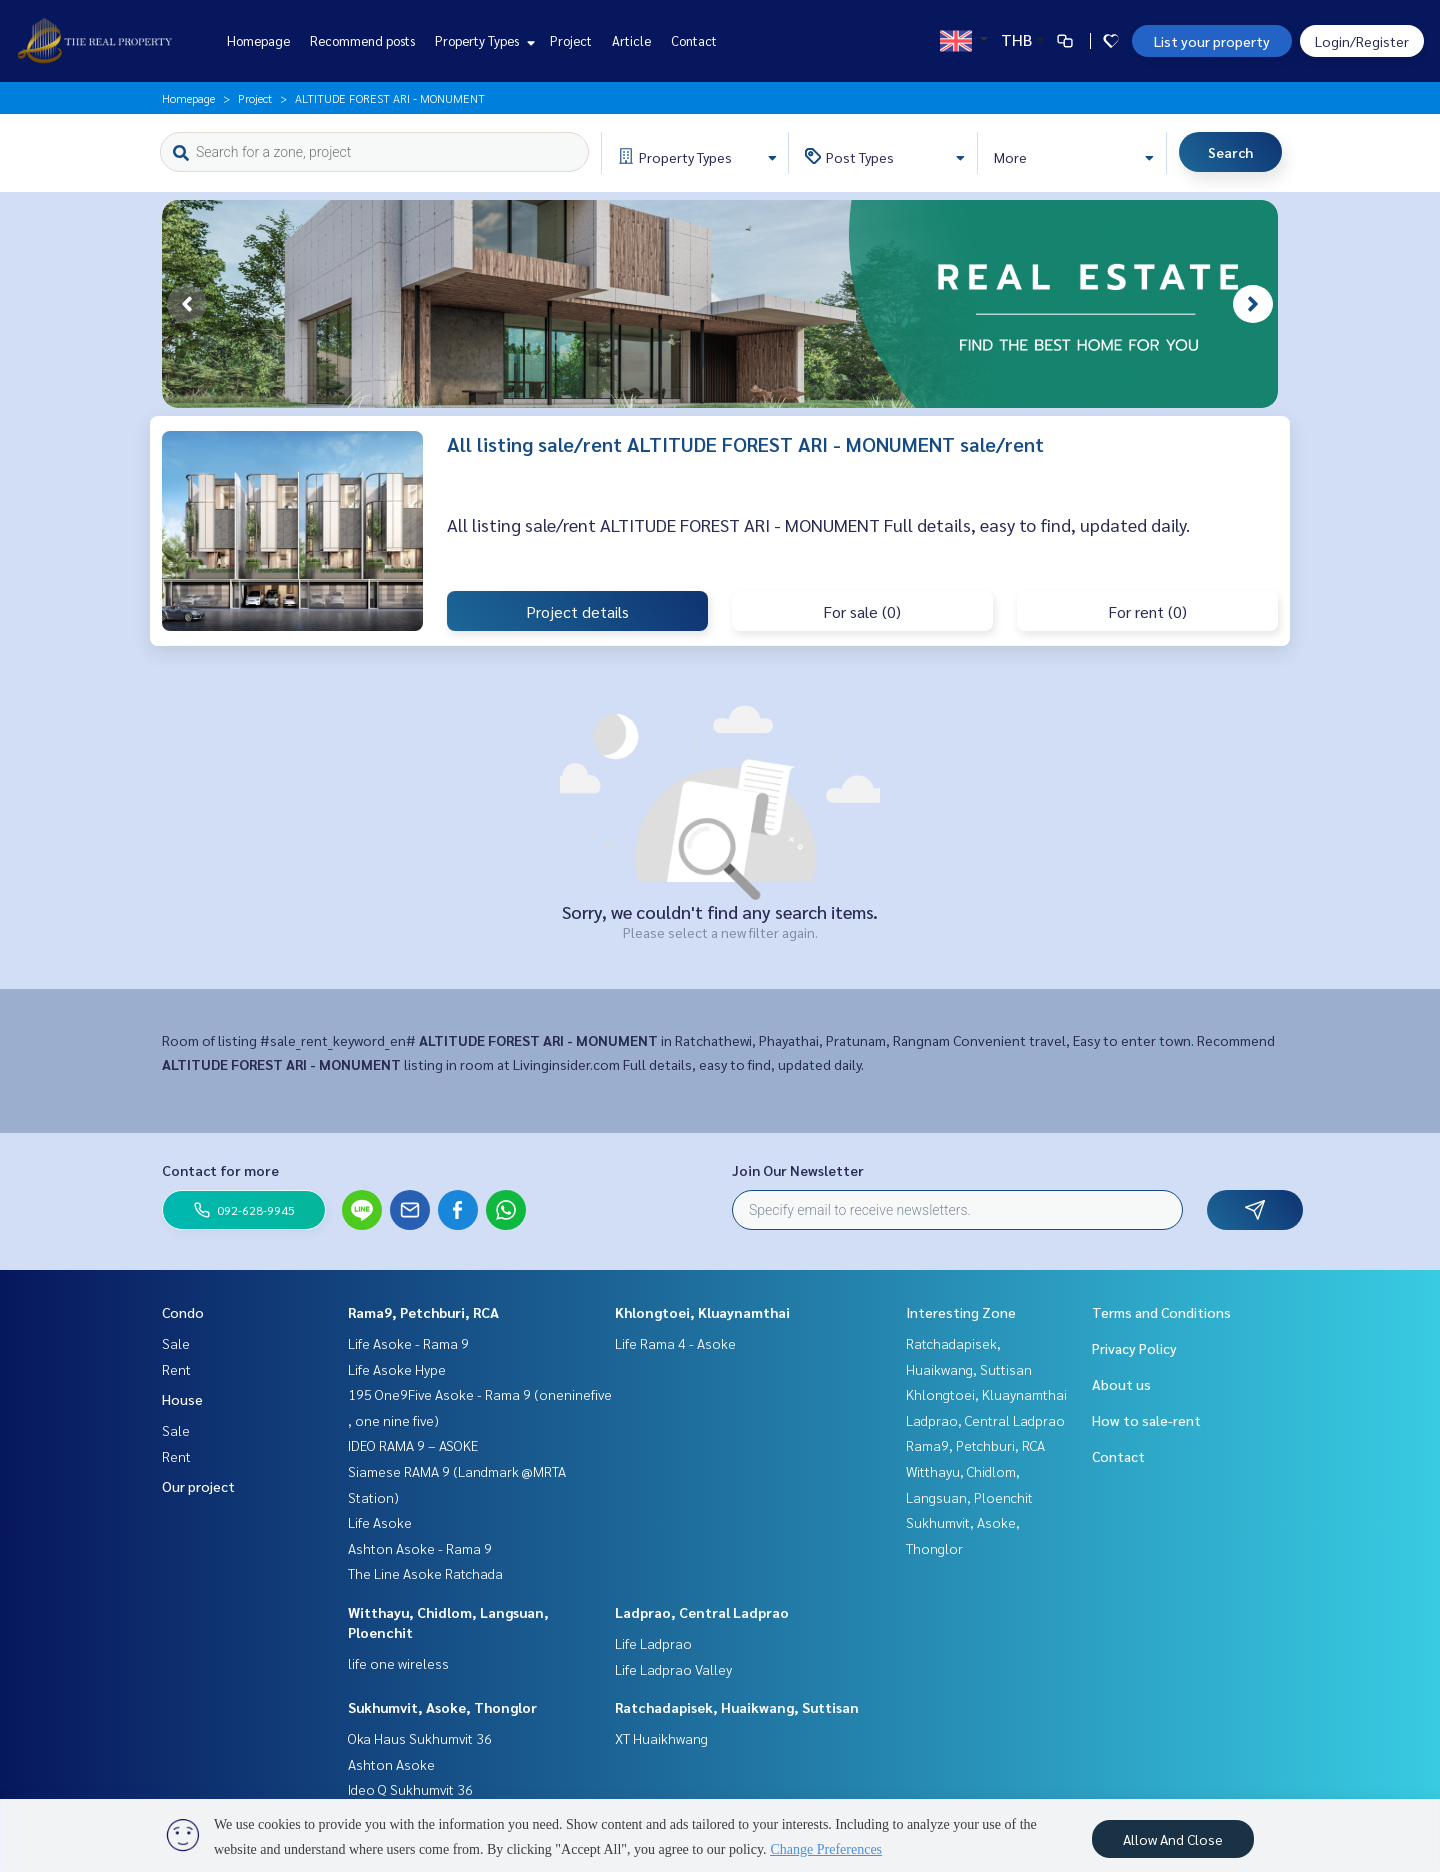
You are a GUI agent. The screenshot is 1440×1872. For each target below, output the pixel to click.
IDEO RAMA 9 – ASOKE (413, 1445)
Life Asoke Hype (397, 1369)
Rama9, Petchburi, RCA (423, 1312)
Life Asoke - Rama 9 (408, 1343)
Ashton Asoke (391, 1764)
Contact (694, 40)
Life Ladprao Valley (673, 1669)
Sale (176, 1343)
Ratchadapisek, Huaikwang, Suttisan (737, 1707)
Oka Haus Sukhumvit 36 (420, 1738)
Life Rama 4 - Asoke (675, 1343)
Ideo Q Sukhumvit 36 (410, 1789)
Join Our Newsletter (798, 1170)
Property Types (482, 40)
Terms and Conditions (1161, 1312)
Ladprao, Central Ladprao (702, 1612)
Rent (176, 1369)
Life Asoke (380, 1522)
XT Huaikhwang (661, 1738)
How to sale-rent (1146, 1420)
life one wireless (398, 1663)
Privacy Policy (1134, 1348)
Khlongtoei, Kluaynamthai (702, 1312)
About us (1121, 1384)
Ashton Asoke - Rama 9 (420, 1548)
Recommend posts (362, 40)
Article (631, 40)
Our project (198, 1486)
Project (571, 40)
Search (1230, 152)
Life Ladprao (653, 1643)
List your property (1212, 41)
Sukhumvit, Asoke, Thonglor (442, 1707)
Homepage (258, 40)
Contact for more (220, 1170)
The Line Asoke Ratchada (425, 1573)
